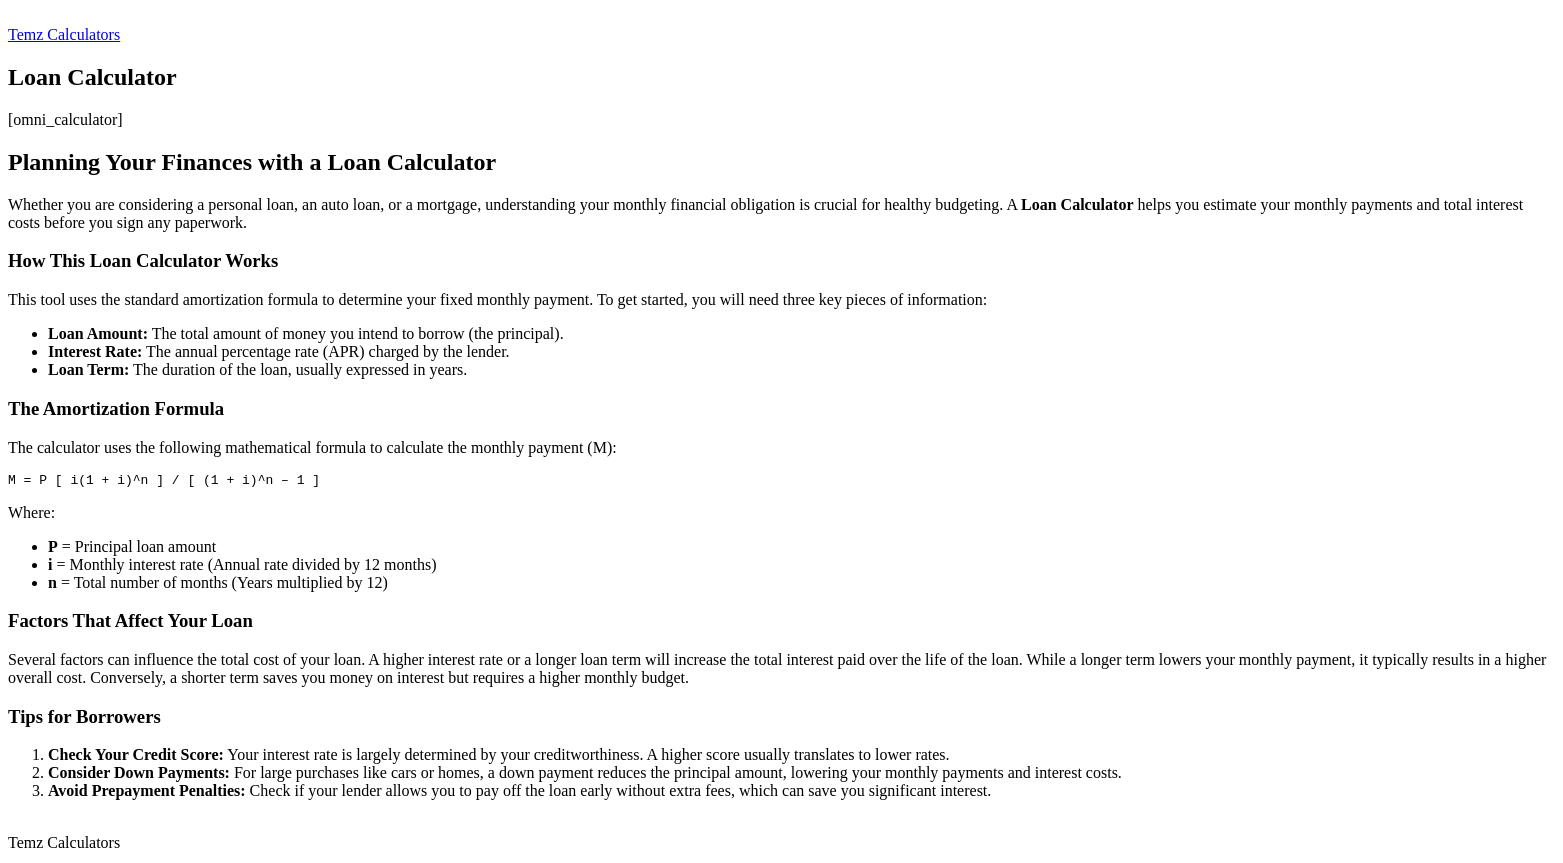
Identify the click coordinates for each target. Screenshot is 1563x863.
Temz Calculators (64, 34)
